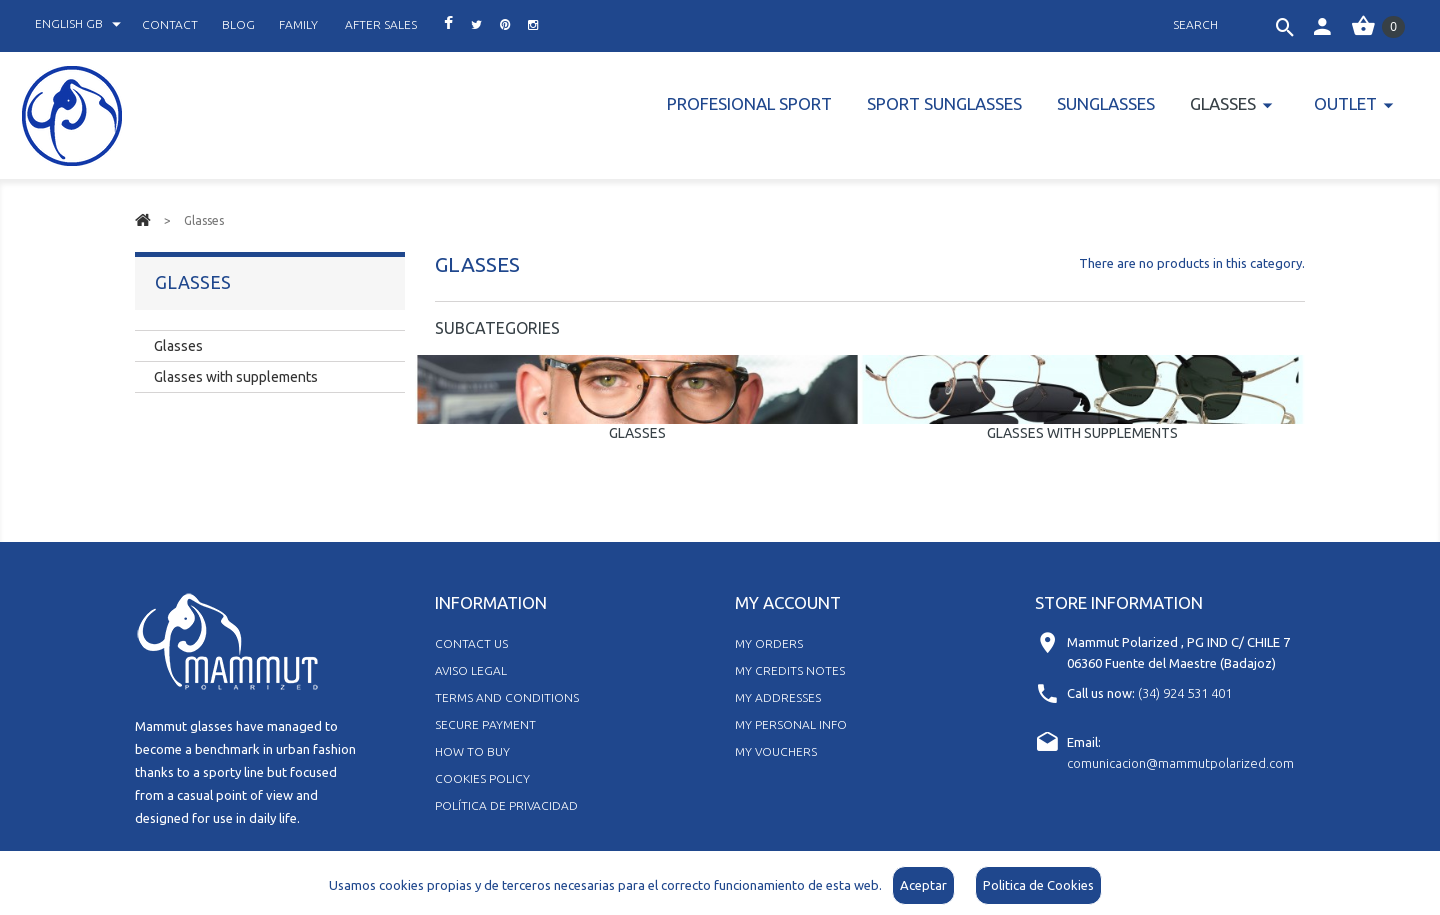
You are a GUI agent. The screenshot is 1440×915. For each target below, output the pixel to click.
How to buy (472, 751)
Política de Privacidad (506, 805)
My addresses (778, 697)
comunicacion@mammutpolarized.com (1180, 763)
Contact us (471, 643)
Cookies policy (482, 778)
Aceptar (923, 885)
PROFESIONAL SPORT (749, 103)
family (298, 24)
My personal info (791, 724)
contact (170, 24)
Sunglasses (1106, 103)
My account (788, 602)
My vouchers (776, 751)
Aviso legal (471, 670)
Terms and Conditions (507, 697)
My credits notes (790, 670)
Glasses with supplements (1082, 433)
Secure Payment (485, 724)
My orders (769, 643)
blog (238, 24)
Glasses (1223, 103)
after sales (381, 24)
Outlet (1345, 103)
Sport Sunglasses (944, 103)
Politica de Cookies (1038, 885)
